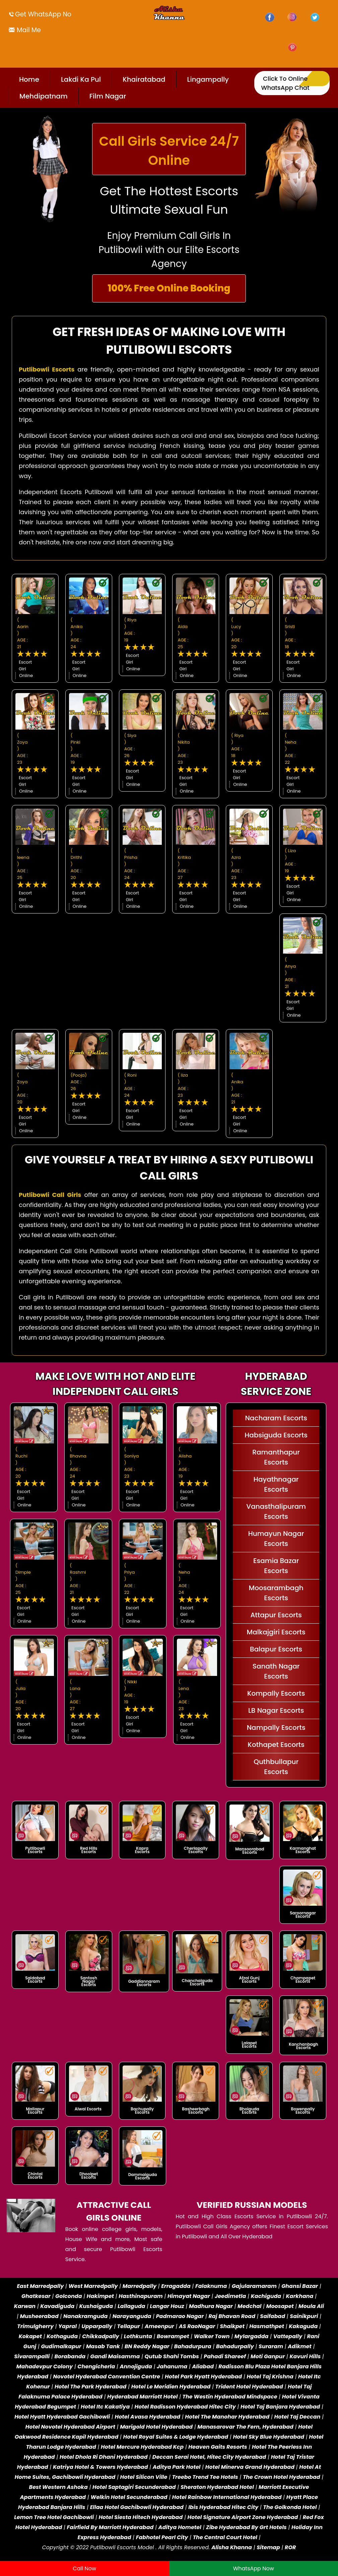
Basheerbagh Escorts (195, 2110)
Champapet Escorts (302, 1979)
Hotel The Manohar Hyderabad (227, 2417)
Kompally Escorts (276, 1693)
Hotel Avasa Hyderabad (147, 2417)
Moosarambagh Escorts (276, 1593)
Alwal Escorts (88, 2109)
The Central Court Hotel (225, 2537)
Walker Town (212, 2336)
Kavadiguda (57, 2306)
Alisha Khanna (231, 2547)
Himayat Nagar (188, 2296)
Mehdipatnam (43, 96)
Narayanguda (132, 2316)
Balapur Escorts (276, 1649)
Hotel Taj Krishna (270, 2376)
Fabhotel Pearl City (162, 2537)
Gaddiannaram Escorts (144, 1982)
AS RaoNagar (197, 2326)
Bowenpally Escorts (303, 2110)
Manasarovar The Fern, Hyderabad (245, 2427)
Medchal (249, 2306)
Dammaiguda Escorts (142, 2176)
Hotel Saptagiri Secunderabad (134, 2487)
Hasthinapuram (140, 2296)
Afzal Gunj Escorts (249, 1979)
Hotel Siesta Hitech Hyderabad (140, 2517)
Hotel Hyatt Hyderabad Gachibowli (62, 2417)
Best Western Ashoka (58, 2487)
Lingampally (208, 79)
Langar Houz (167, 2306)
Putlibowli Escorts (35, 1849)
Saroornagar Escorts (303, 1914)
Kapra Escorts (142, 1849)
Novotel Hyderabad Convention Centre (106, 2376)
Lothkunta (138, 2336)
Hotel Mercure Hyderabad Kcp (142, 2447)
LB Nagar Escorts (276, 1710)
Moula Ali (311, 2306)
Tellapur (128, 2326)
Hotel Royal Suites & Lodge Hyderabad (175, 2437)
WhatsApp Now (253, 2568)
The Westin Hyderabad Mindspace (230, 2396)
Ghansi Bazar (299, 2286)
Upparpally (96, 2326)
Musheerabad (39, 2316)
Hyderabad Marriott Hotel (142, 2396)
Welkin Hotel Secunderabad (128, 2497)
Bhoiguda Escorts (249, 2110)
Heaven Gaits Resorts (217, 2447)
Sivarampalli (32, 2356)
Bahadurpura (192, 2346)
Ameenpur (159, 2326)
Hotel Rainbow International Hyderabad (227, 2497)
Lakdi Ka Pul (81, 79)
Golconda (68, 2296)
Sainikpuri (304, 2316)
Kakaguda (303, 2326)
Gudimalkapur (61, 2346)
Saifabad (272, 2316)
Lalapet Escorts (249, 2044)
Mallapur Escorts (35, 2110)
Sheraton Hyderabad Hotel (217, 2487)
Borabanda (70, 2356)
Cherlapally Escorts (196, 1849)
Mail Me (28, 30)
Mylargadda (251, 2336)
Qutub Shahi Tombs (172, 2356)
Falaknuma (211, 2286)
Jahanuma (172, 2366)
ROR (290, 2547)
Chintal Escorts (35, 2175)
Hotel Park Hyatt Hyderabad (203, 2376)
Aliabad (203, 2366)
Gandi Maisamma (115, 2356)
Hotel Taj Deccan (297, 2417)
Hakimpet (100, 2296)
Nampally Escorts (276, 1727)
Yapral (67, 2326)
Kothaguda (63, 2336)
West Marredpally (93, 2286)
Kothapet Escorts (276, 1744)
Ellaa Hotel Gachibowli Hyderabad (137, 2507)
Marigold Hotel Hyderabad (156, 2427)
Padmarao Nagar (180, 2316)
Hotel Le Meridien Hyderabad (171, 2386)
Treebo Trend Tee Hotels (205, 2477)
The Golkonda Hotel (290, 2507)
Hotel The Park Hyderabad (91, 2386)
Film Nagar (107, 96)
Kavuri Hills (305, 2356)
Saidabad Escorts (35, 1979)
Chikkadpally (100, 2336)
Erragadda (176, 2286)
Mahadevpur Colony (44, 2366)
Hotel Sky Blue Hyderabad (268, 2437)
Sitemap (268, 2547)
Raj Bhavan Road (231, 2316)
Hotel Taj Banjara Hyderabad (280, 2407)
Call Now (84, 2568)
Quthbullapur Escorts (276, 1766)
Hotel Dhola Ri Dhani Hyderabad (104, 2457)
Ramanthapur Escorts (276, 1457)
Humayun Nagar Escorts (276, 1538)
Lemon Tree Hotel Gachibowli (54, 2517)
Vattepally (287, 2336)
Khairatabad (144, 79)
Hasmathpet (266, 2326)
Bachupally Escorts (142, 2110)
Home (29, 79)
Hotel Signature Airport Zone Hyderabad (243, 2517)
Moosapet (280, 2306)
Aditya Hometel (179, 2527)
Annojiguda (136, 2366)
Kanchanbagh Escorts (303, 2045)
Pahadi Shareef (225, 2356)
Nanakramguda (85, 2316)
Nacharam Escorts (276, 1418)
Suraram (271, 2346)
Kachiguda (266, 2296)
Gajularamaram (254, 2286)
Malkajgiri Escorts (276, 1632)
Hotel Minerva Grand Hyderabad (249, 2467)
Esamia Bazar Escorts (276, 1565)
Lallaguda (131, 2306)
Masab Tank (103, 2346)
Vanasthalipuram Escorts (276, 1511)
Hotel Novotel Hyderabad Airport (70, 2427)
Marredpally (139, 2286)
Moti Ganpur (268, 2356)
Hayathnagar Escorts (276, 1484)
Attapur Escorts (276, 1615)
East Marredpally (40, 2286)
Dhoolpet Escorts (88, 2175)
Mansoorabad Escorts (249, 1850)
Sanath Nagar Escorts (276, 1671)
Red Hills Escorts (88, 1849)
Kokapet (30, 2336)
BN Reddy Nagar (147, 2346)
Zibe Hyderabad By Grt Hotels (246, 2527)
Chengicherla (96, 2366)
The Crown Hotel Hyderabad (281, 2477)
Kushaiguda (96, 2306)
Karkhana (299, 2296)
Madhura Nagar (211, 2306)
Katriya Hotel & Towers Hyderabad (100, 2467)
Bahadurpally (235, 2346)
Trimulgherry (35, 2326)
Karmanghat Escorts (303, 1849)
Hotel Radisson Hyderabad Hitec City (185, 2407)
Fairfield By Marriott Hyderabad (110, 2527)
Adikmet (300, 2346)
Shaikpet (232, 2326)
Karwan (25, 2306)
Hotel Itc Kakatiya (105, 2407)
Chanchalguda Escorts (197, 1982)
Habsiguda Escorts (276, 1435)
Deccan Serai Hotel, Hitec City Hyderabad (209, 2457)
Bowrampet (173, 2336)
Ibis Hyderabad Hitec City (223, 2507)
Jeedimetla (230, 2296)
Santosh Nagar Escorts (88, 1981)
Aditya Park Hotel (177, 2467)
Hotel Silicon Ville (143, 2477)
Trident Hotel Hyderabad (249, 2386)
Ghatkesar (36, 2296)
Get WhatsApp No (43, 14)
